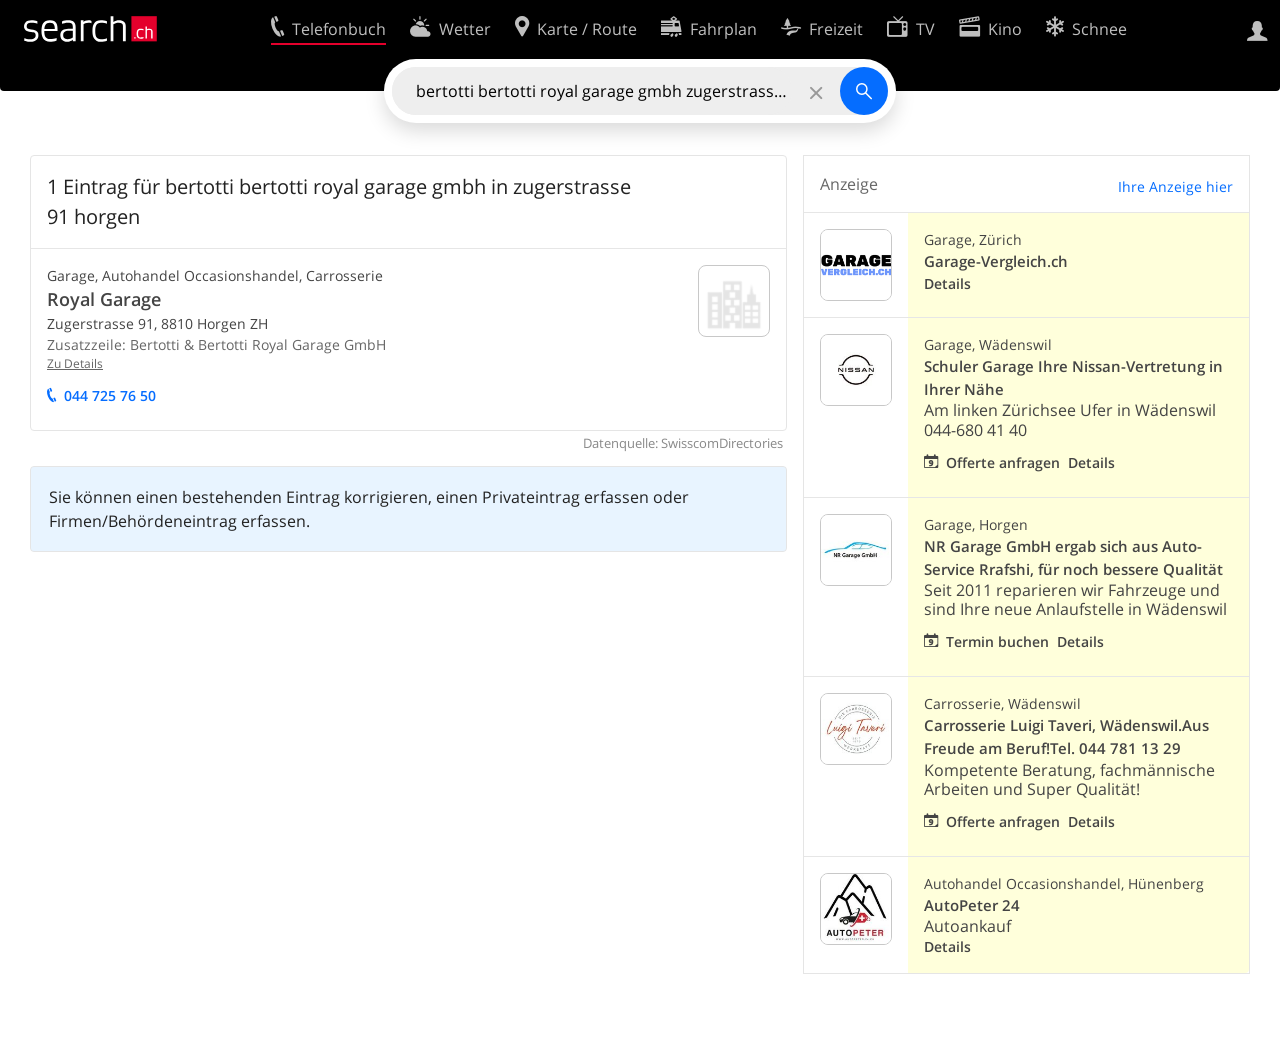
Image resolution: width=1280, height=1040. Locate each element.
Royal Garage (104, 299)
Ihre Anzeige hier (1175, 186)
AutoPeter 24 (972, 905)
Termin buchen (997, 641)
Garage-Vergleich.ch (996, 261)
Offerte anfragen (1003, 462)
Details (947, 283)
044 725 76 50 (110, 395)
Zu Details (75, 363)
